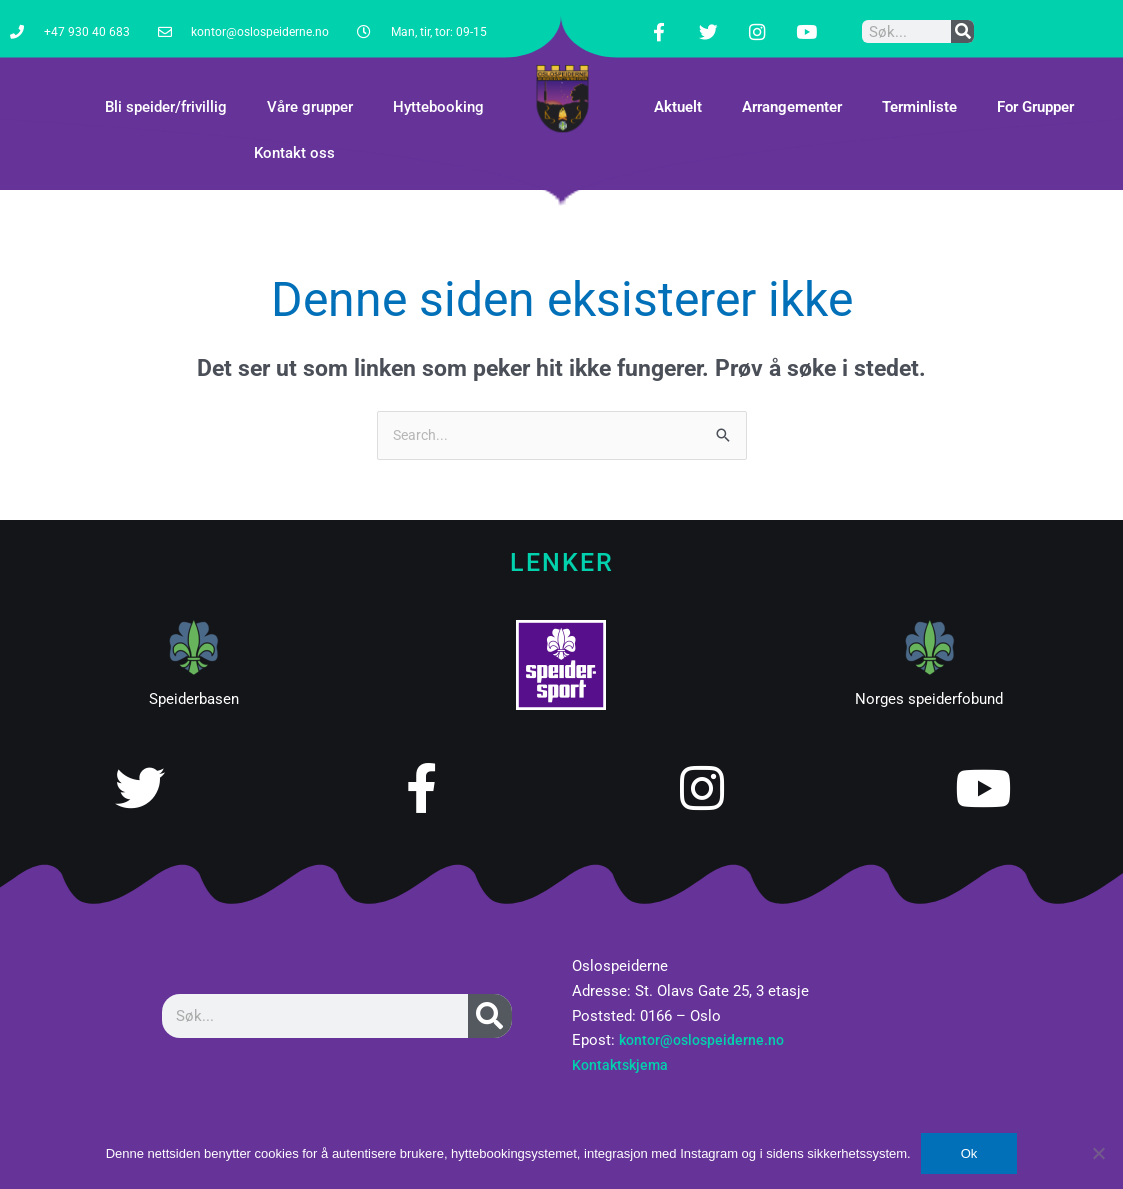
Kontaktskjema (622, 1050)
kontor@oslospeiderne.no (705, 1025)
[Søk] (962, 23)
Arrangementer (792, 91)
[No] (1098, 1153)
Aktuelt (678, 91)
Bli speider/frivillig (166, 91)
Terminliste (919, 91)
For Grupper (1035, 91)
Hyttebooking (438, 91)
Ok (969, 1153)
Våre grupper (310, 91)
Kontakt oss (294, 137)
